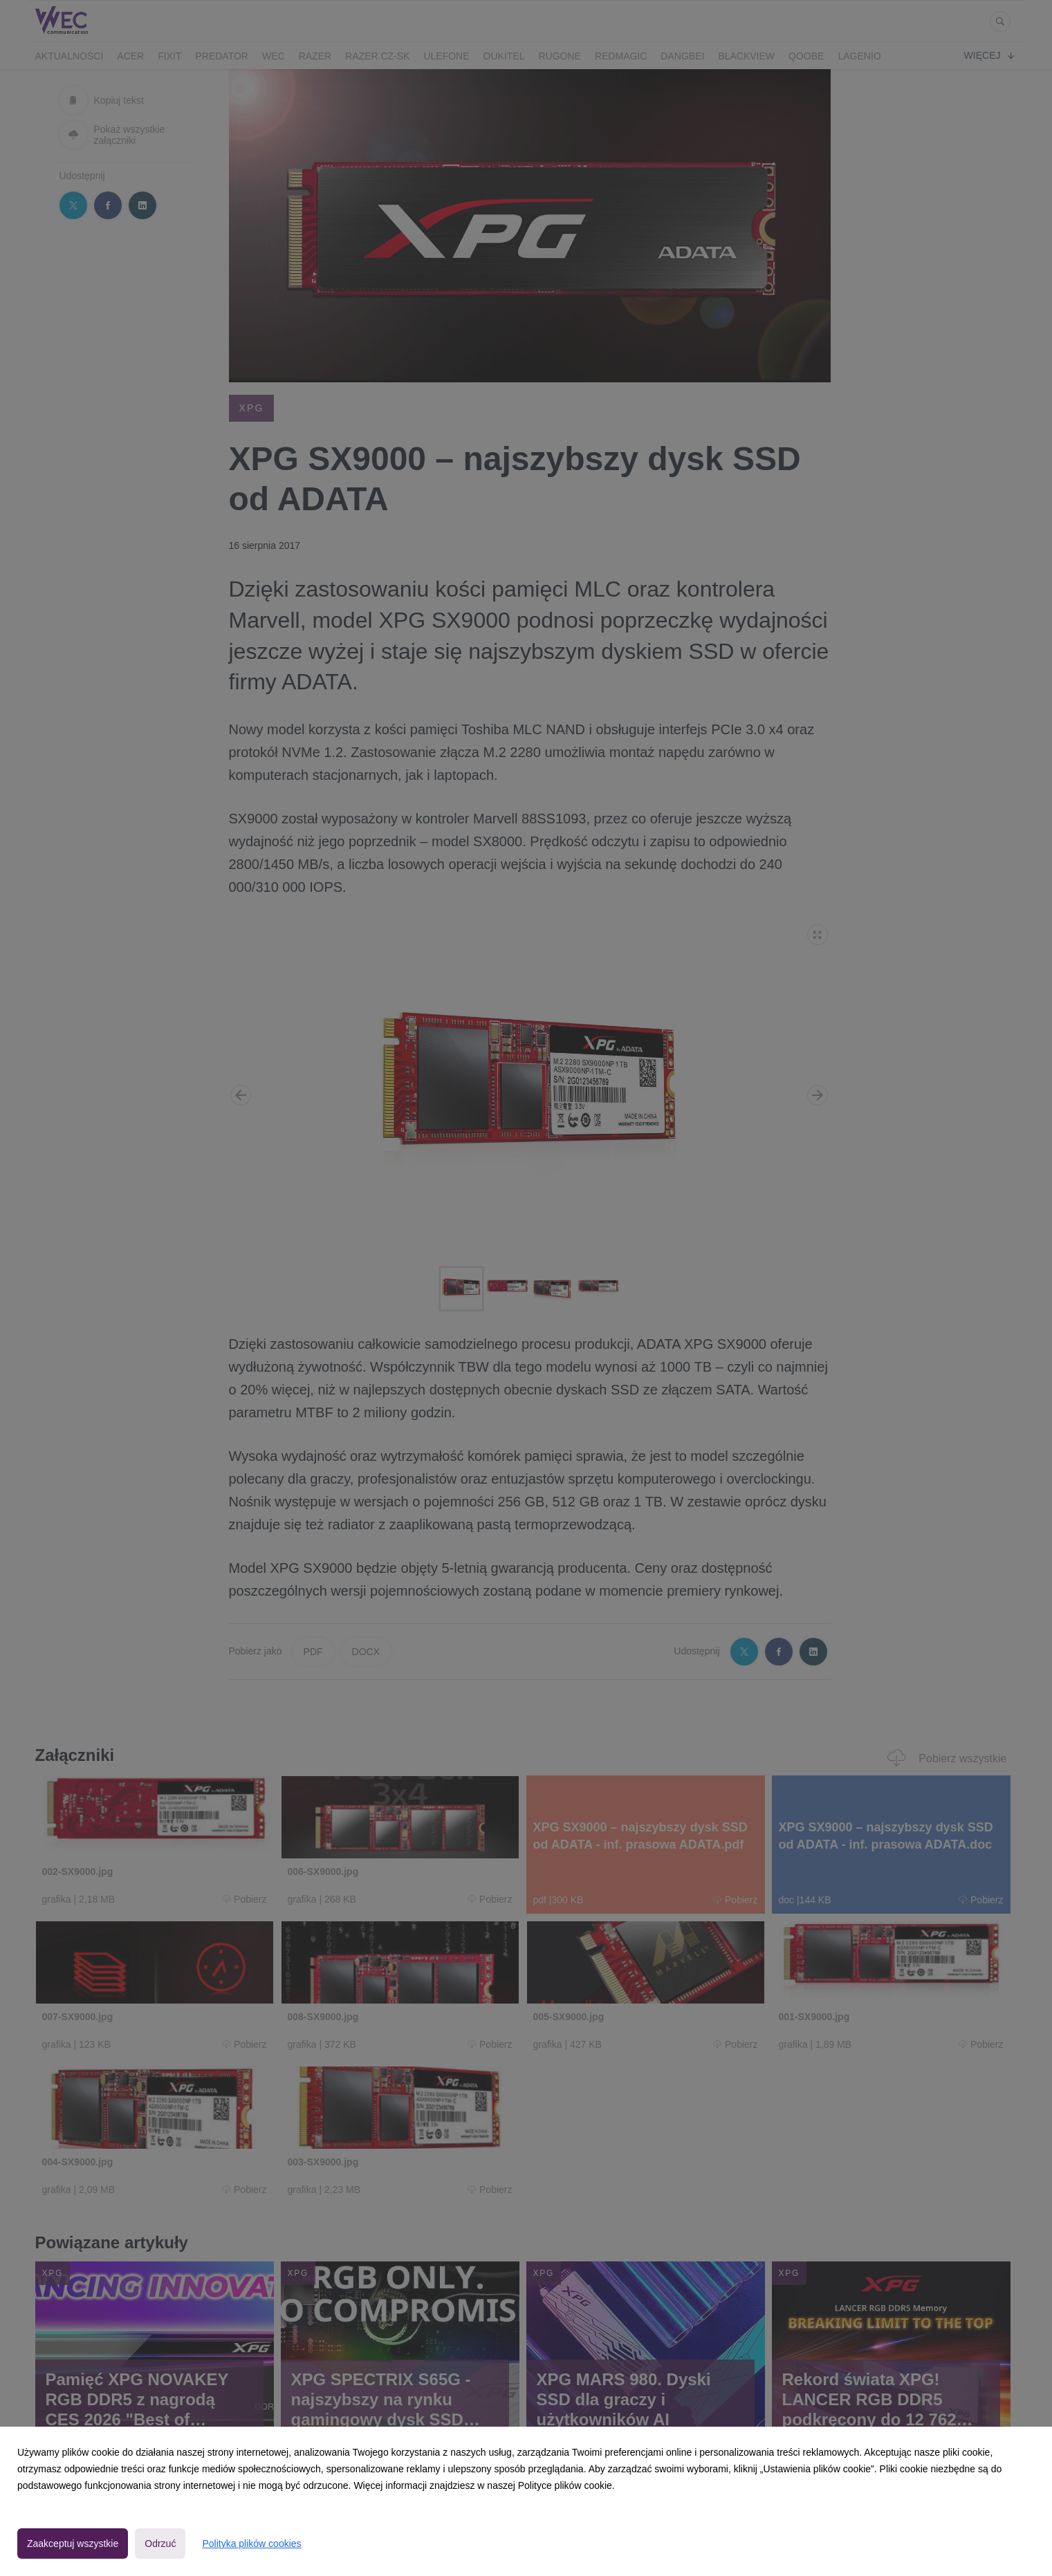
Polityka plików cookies (251, 2543)
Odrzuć (160, 2543)
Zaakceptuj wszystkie (72, 2543)
